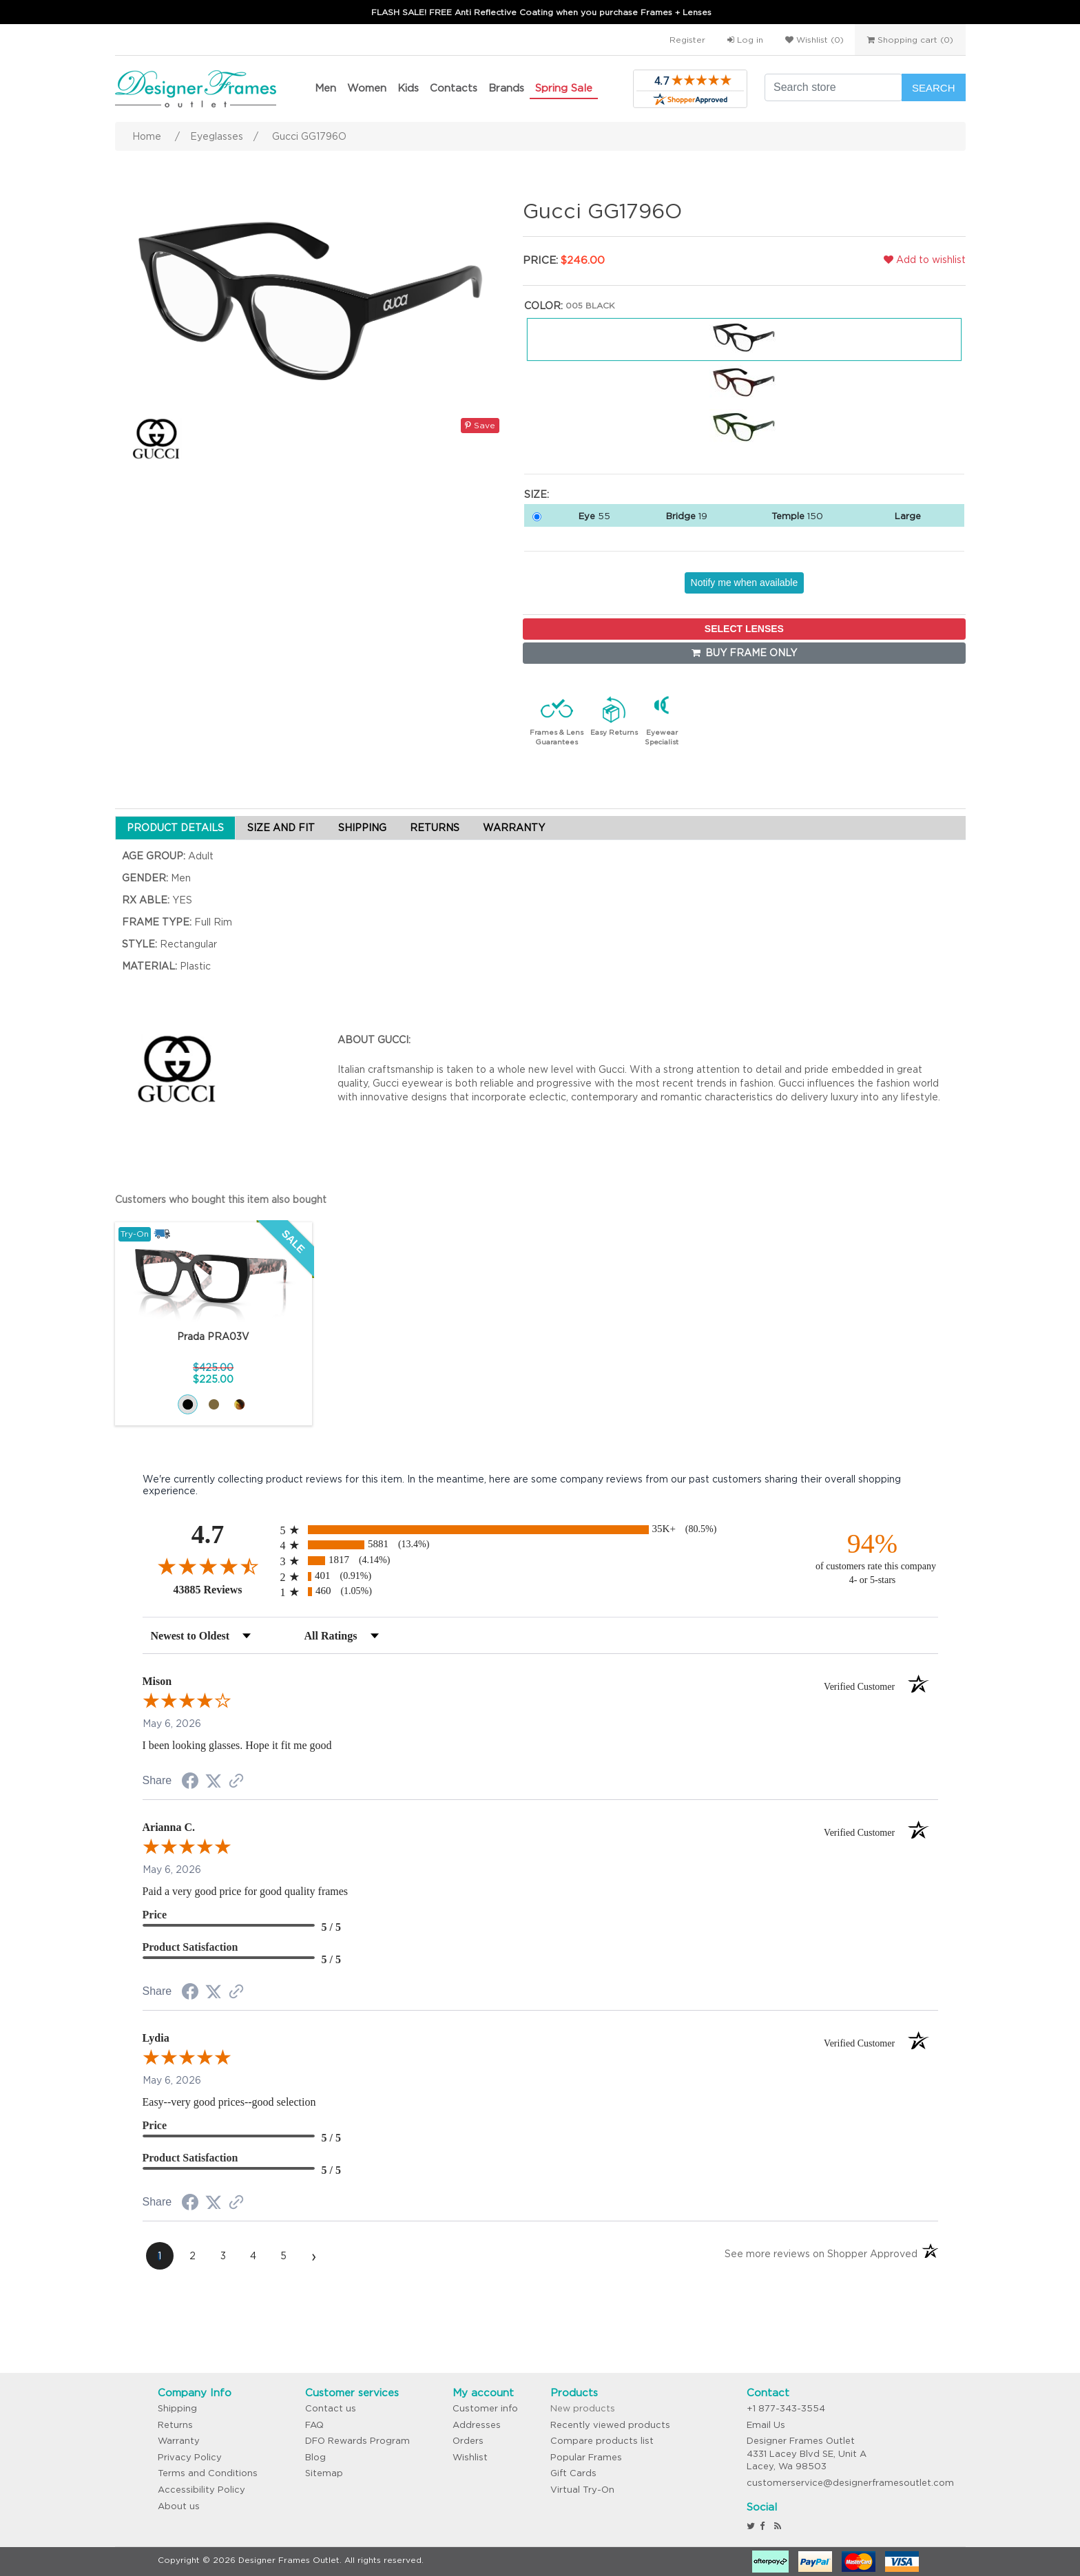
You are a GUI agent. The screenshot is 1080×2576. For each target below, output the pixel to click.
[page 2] (193, 2256)
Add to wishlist (925, 259)
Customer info (485, 2408)
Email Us (766, 2425)
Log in (745, 39)
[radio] (540, 1529)
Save (480, 425)
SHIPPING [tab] (362, 827)
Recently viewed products (610, 2425)
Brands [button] (506, 88)
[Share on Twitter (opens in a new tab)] (213, 1781)
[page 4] (253, 2256)
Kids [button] (408, 88)
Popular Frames (586, 2457)
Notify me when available (744, 582)
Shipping (177, 2408)
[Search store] (833, 87)
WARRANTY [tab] (514, 827)
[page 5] (284, 2256)
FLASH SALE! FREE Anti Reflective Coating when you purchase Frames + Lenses (541, 12)
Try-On (135, 1233)
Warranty (179, 2441)
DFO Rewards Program (357, 2441)
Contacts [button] (453, 88)
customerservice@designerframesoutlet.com (850, 2483)
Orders (468, 2441)
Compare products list (602, 2441)
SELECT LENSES (744, 628)
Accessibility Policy (201, 2489)
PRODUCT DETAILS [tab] (175, 827)
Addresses (477, 2425)
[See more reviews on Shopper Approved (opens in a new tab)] (236, 1782)
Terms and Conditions (208, 2473)
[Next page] (314, 2256)
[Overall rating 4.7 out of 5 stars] (208, 1566)
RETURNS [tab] (434, 827)
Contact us (330, 2408)
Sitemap (324, 2473)
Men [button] (325, 88)
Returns (175, 2425)
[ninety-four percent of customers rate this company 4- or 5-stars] (872, 1557)
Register (687, 39)
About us (179, 2506)
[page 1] (160, 2256)
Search (933, 88)
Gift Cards (573, 2473)
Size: (536, 494)
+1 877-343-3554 (786, 2408)
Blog (315, 2457)
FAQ (314, 2425)
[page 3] (223, 2256)
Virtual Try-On (582, 2489)
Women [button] (366, 88)
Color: (543, 305)
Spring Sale (563, 88)
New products (582, 2408)
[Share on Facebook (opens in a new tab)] (190, 1782)
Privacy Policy (190, 2457)
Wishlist (470, 2457)
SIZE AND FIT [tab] (281, 827)
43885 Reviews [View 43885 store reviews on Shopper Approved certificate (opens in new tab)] (223, 1589)
